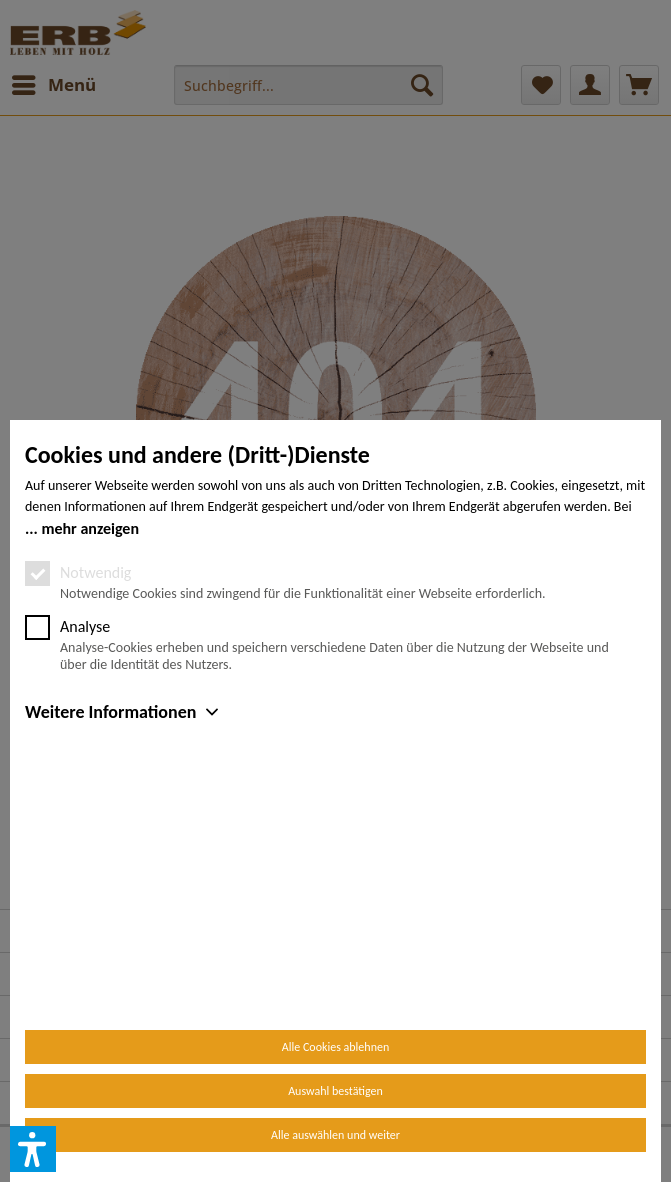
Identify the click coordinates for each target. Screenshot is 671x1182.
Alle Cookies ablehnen (335, 1047)
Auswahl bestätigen (335, 1091)
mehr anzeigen (90, 759)
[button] (33, 1149)
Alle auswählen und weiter (335, 1135)
